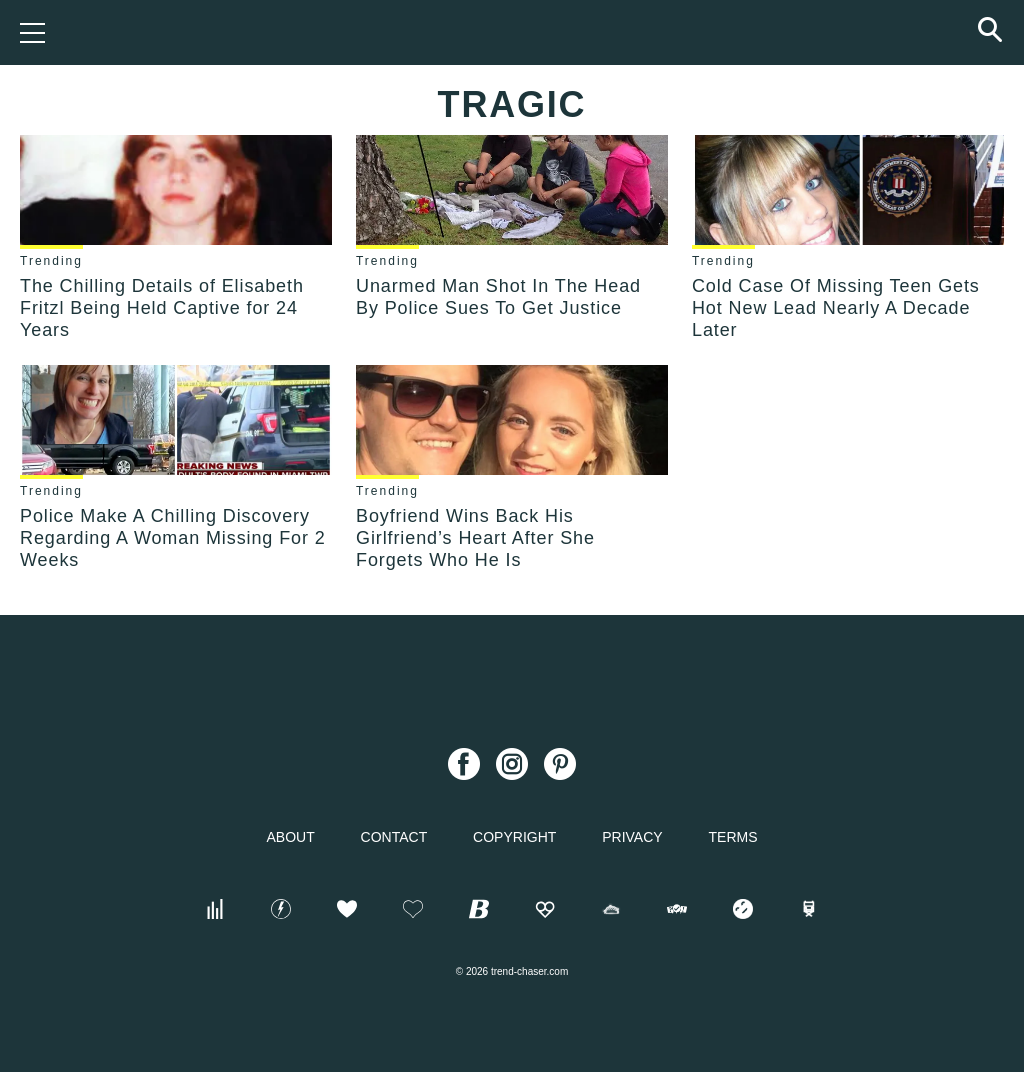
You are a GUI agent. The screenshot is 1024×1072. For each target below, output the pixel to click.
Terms (733, 837)
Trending (51, 261)
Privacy (632, 837)
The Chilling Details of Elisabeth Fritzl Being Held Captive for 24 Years (162, 308)
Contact (394, 837)
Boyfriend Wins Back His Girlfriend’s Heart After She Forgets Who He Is (475, 538)
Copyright (514, 837)
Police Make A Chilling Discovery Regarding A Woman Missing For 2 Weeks (173, 538)
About (290, 837)
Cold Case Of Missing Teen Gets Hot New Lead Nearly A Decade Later (836, 308)
